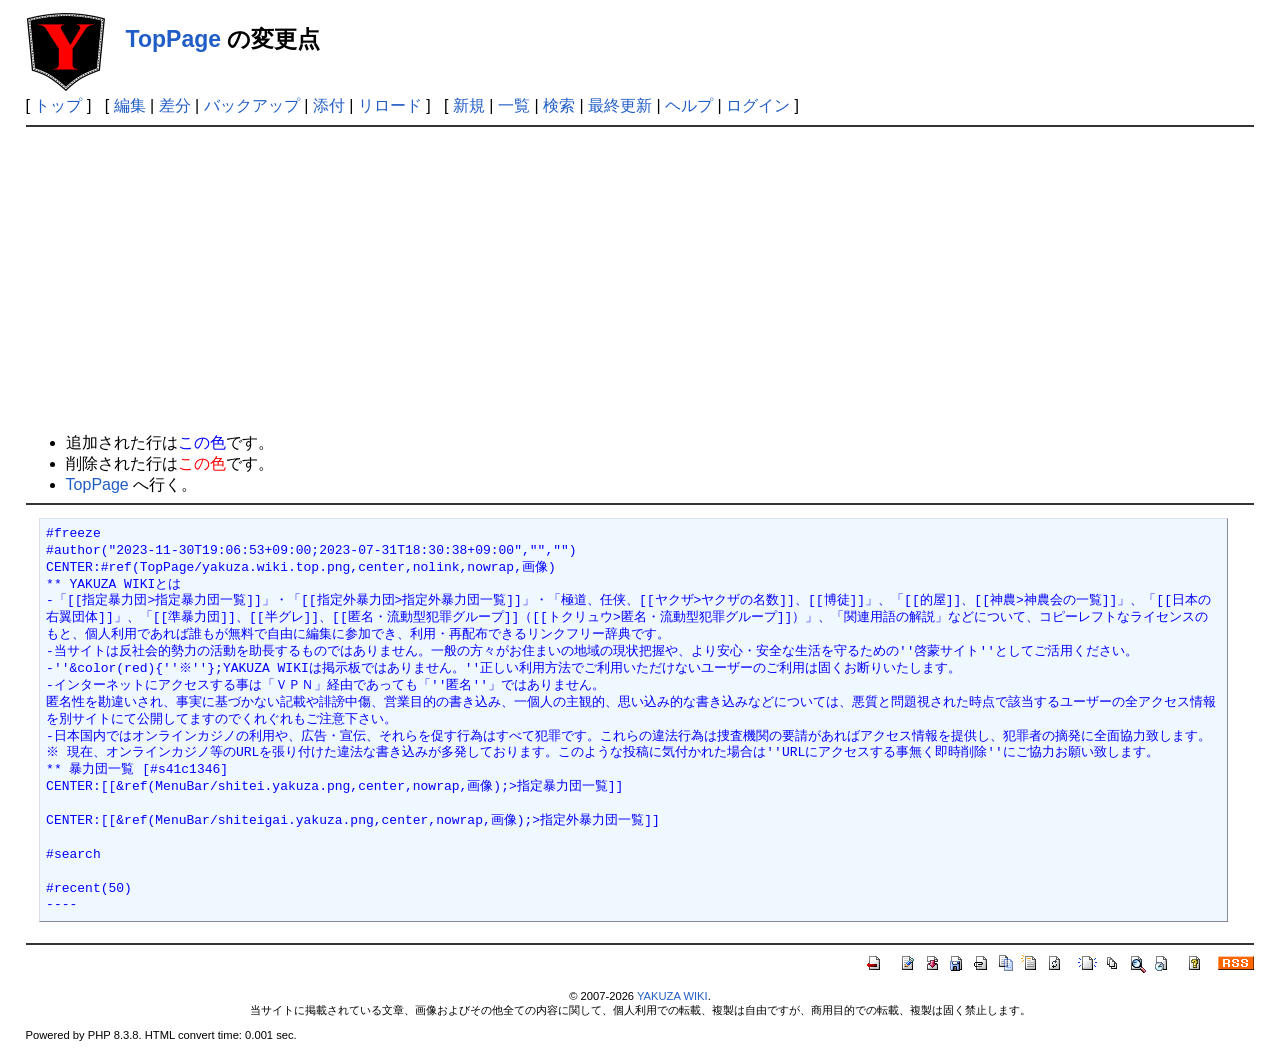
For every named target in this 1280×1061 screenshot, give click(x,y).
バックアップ (252, 105)
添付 (329, 105)
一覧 (514, 105)
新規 (469, 105)
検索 (559, 105)
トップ (58, 105)
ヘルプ (689, 105)
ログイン (758, 105)
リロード (390, 105)
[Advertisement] (640, 277)
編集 (130, 105)
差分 (175, 105)
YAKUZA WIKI (672, 996)
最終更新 (620, 105)
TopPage (173, 39)
